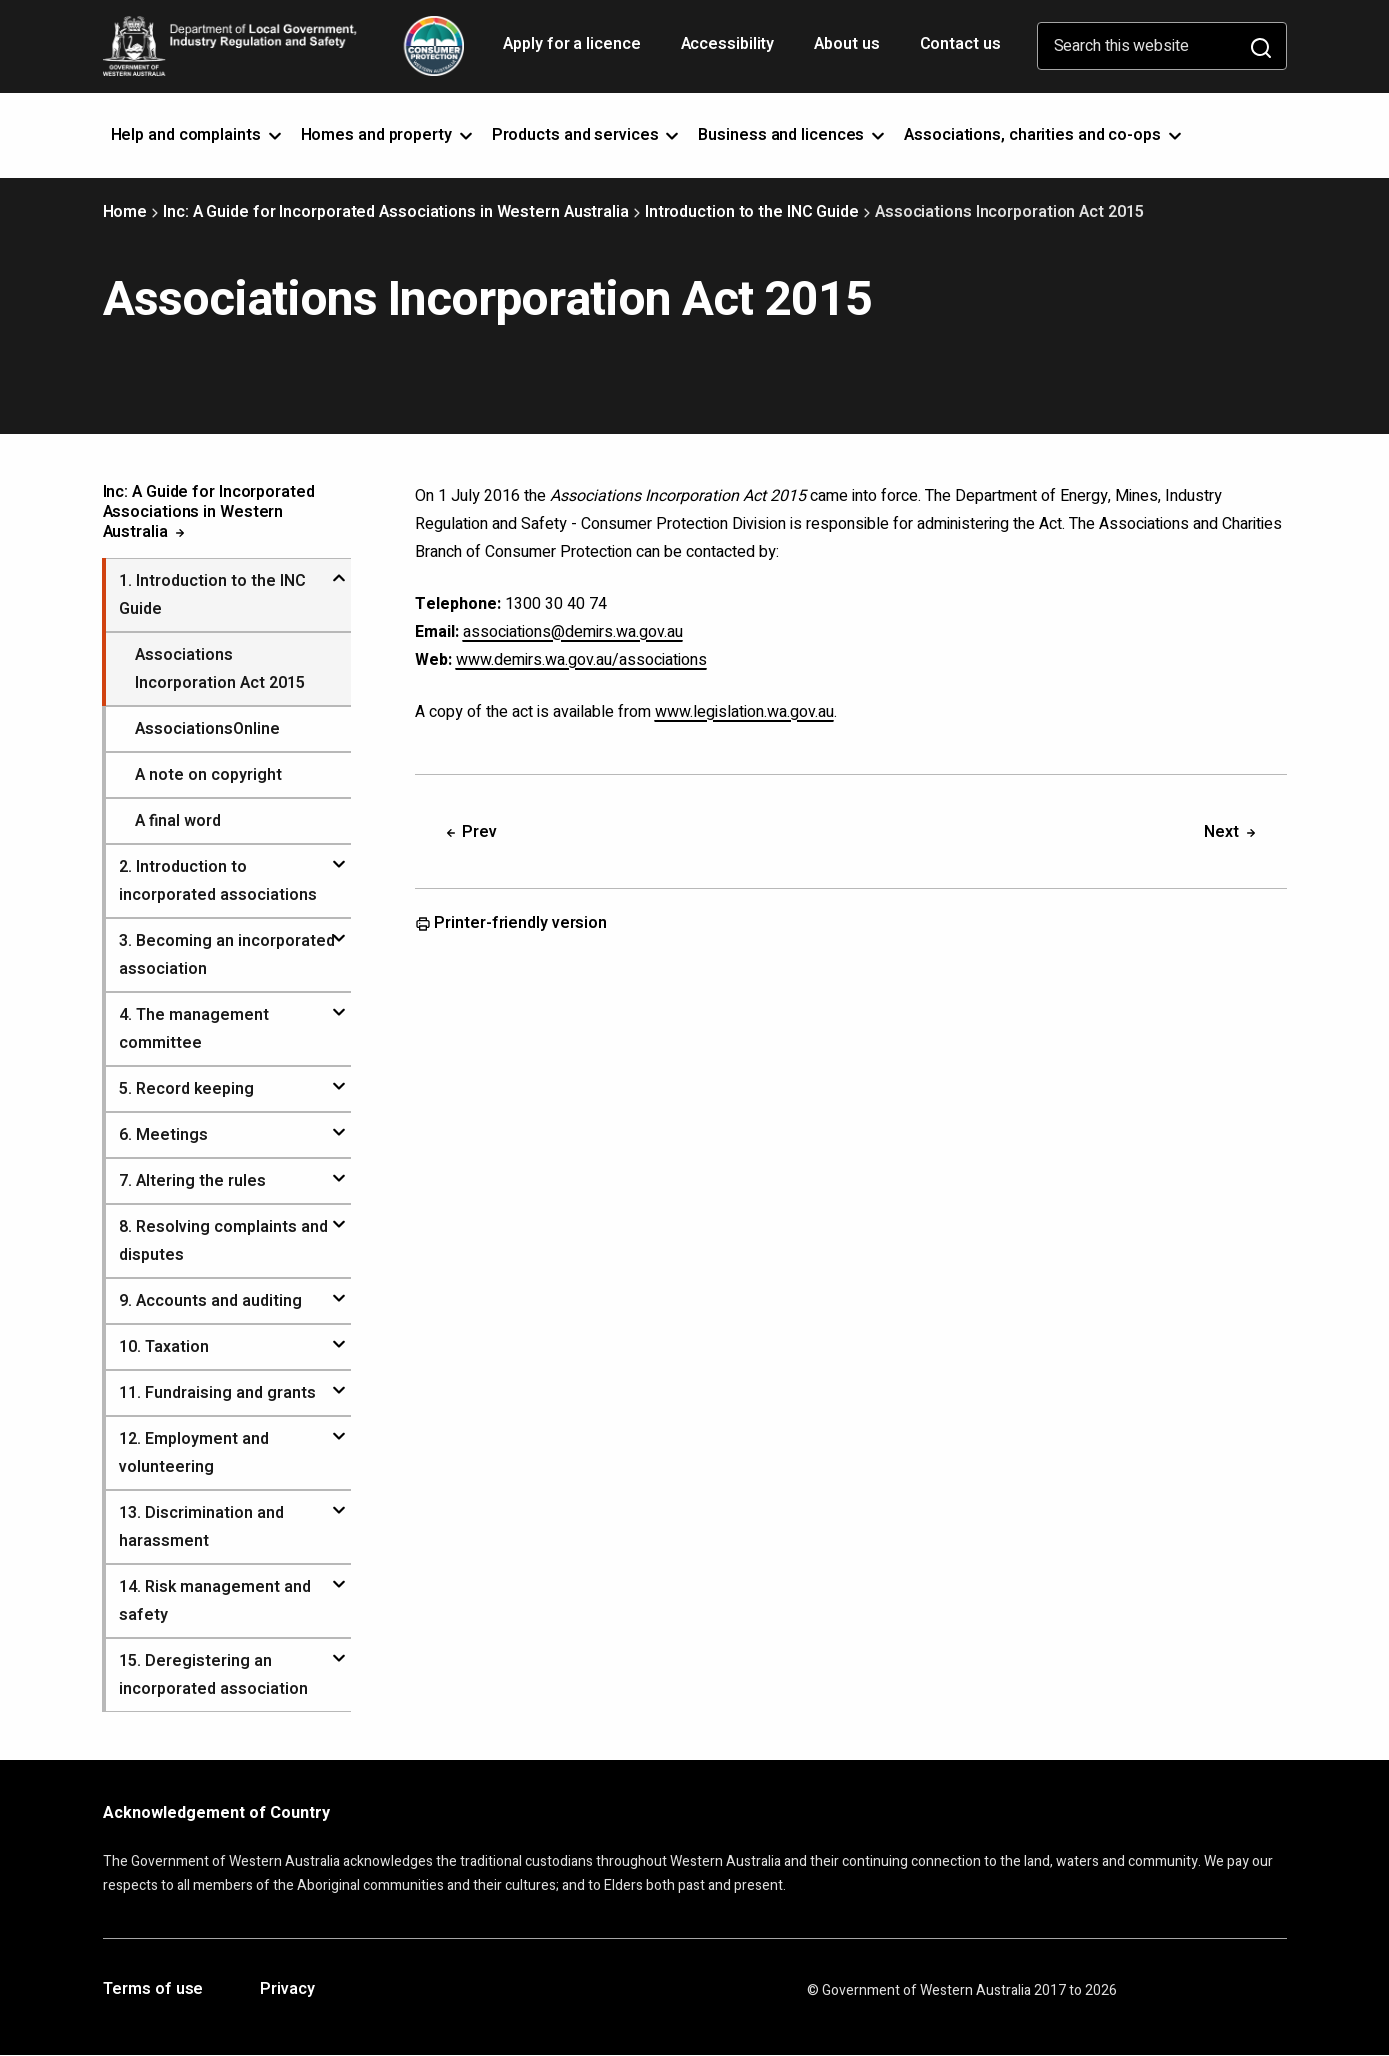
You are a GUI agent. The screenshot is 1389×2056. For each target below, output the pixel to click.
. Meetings (163, 1135)
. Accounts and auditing (210, 1301)
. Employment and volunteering (194, 1453)
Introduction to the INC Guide (752, 212)
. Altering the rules (192, 1181)
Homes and (388, 135)
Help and (198, 135)
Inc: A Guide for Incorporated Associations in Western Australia (396, 212)
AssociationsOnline (207, 729)
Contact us (960, 44)
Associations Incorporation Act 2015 (220, 669)
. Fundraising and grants (217, 1393)
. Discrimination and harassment (201, 1527)
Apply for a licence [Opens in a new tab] (573, 51)
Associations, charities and (1044, 135)
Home (125, 212)
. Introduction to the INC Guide (212, 595)
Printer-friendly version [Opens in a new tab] (511, 924)
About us (846, 44)
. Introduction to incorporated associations (218, 881)
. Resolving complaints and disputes (223, 1241)
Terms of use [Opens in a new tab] (153, 1990)
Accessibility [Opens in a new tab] (730, 51)
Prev (470, 832)
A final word (178, 821)
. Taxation (164, 1347)
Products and (587, 135)
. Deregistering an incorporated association (213, 1675)
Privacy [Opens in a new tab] (287, 1990)
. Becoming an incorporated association (227, 955)
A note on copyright (208, 775)
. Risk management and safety (215, 1601)
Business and (793, 135)
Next (1231, 832)
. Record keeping (186, 1089)
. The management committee (194, 1029)
